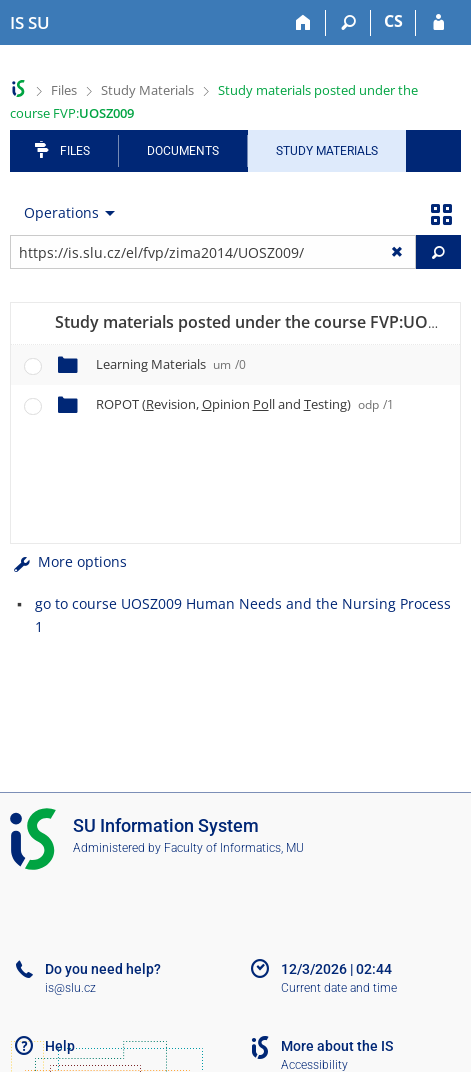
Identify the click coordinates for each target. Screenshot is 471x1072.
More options (68, 561)
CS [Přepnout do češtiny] (393, 21)
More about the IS (337, 1046)
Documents (183, 151)
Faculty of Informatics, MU (234, 848)
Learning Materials (171, 364)
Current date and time (339, 988)
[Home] (303, 23)
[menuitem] (65, 213)
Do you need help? (103, 969)
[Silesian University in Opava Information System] (30, 23)
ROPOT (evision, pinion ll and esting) (245, 404)
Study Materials (147, 90)
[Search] (348, 23)
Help (60, 1046)
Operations (61, 212)
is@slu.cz (70, 988)
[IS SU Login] (438, 23)
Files (64, 90)
